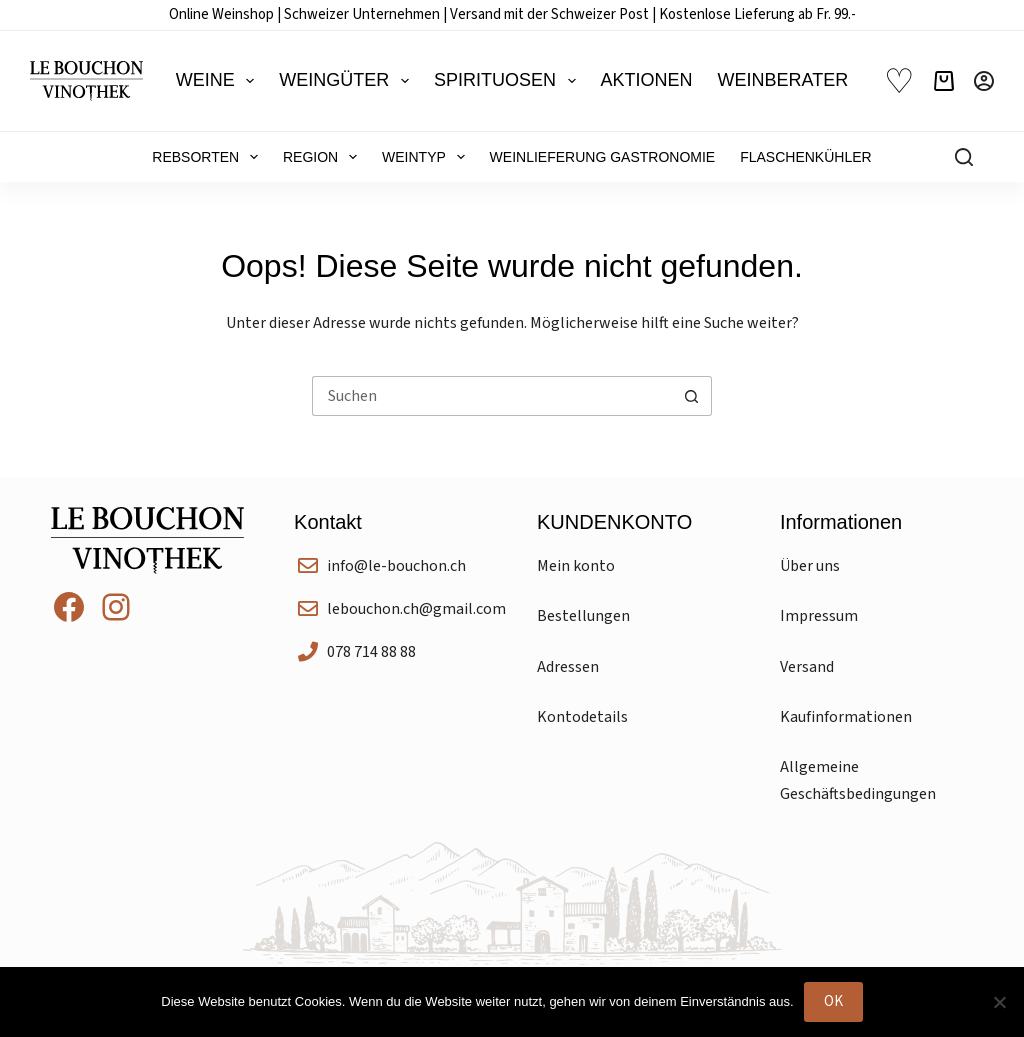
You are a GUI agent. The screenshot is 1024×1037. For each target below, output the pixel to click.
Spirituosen (509, 81)
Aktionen (647, 80)
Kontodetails (582, 717)
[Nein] (999, 1002)
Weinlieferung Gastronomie (603, 157)
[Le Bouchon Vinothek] (86, 81)
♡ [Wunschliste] (899, 81)
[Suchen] (964, 157)
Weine (219, 81)
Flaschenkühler (805, 157)
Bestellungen (583, 616)
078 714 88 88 (371, 652)
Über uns (810, 566)
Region (324, 157)
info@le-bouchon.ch (396, 566)
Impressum (819, 616)
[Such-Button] (692, 396)
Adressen (568, 667)
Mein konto (576, 566)
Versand (807, 667)
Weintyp (427, 157)
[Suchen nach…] (492, 396)
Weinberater (783, 80)
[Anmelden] (984, 81)
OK (833, 1001)
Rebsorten (209, 157)
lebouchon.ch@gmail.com (416, 609)
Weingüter (348, 81)
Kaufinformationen (846, 717)
